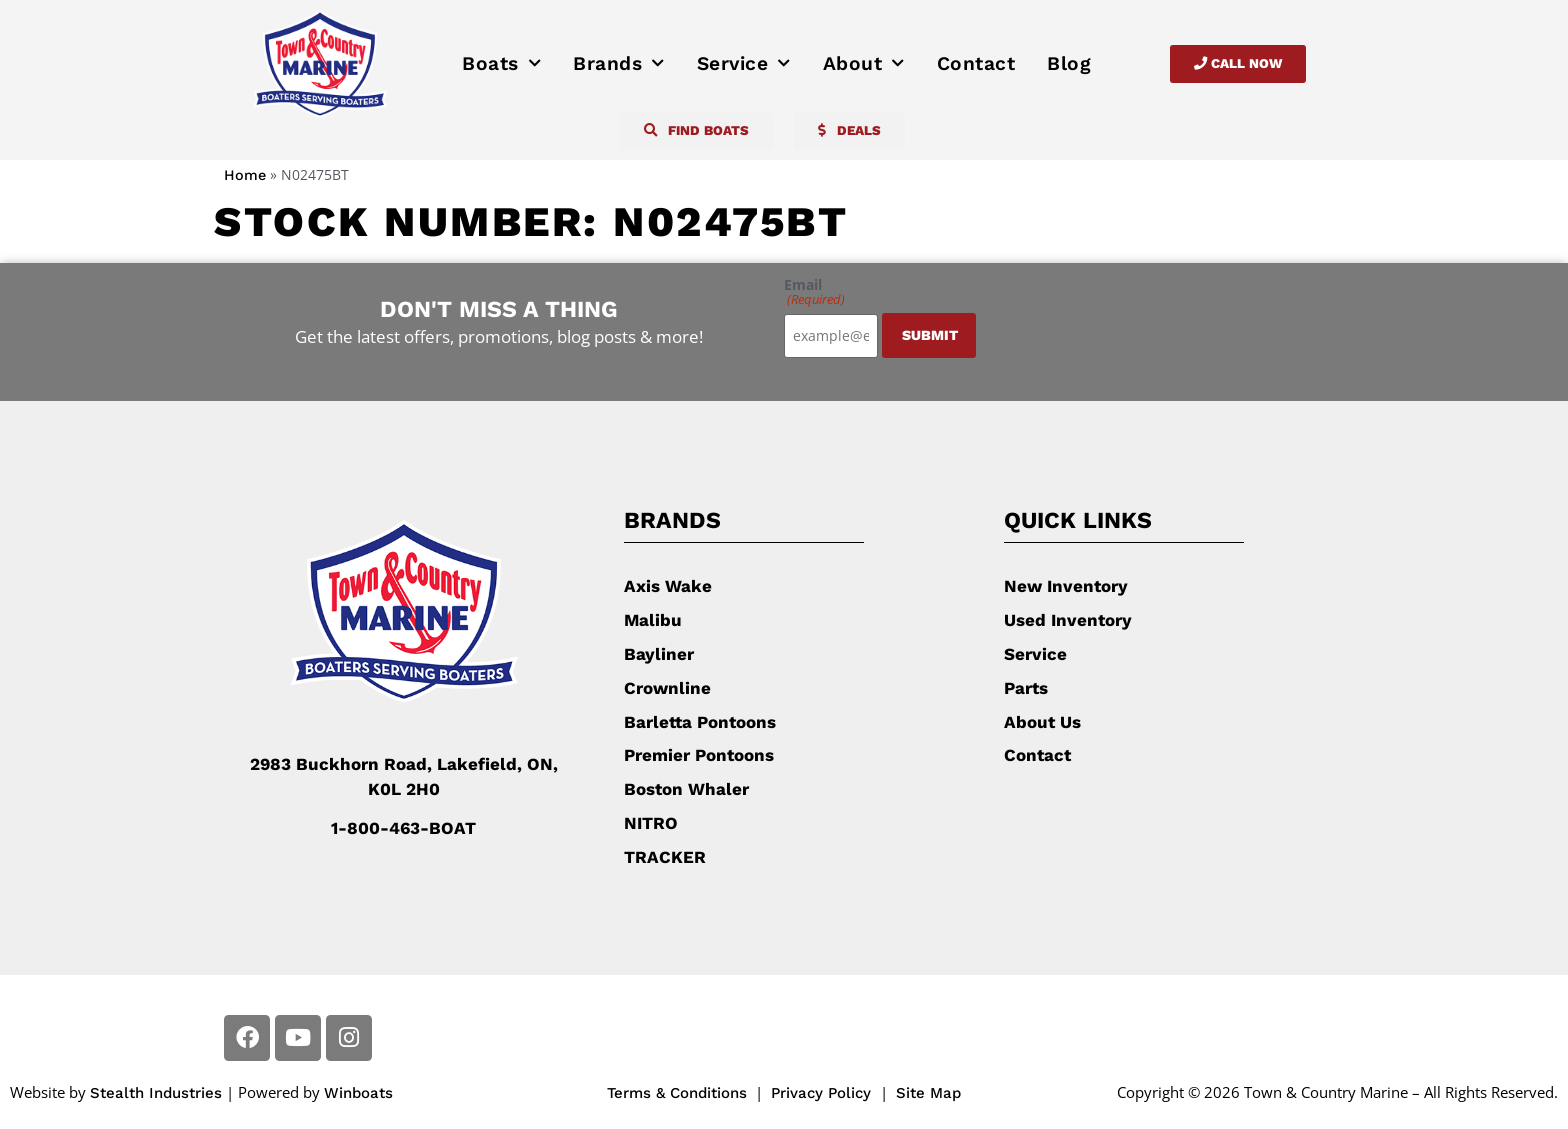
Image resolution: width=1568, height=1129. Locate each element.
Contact (976, 63)
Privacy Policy (823, 1092)
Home (245, 175)
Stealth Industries (156, 1092)
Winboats (358, 1092)
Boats (501, 64)
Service (744, 64)
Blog (1069, 63)
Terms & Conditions (677, 1092)
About (864, 64)
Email (814, 292)
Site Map (928, 1092)
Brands (619, 64)
